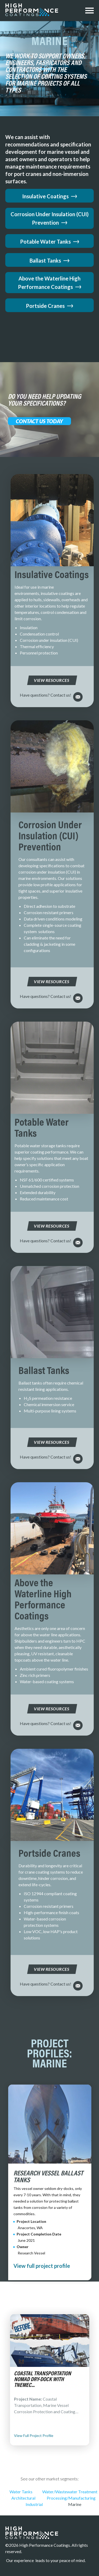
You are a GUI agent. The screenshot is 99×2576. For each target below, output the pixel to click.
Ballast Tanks (49, 260)
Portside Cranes (49, 306)
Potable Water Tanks (49, 241)
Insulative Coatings (49, 196)
